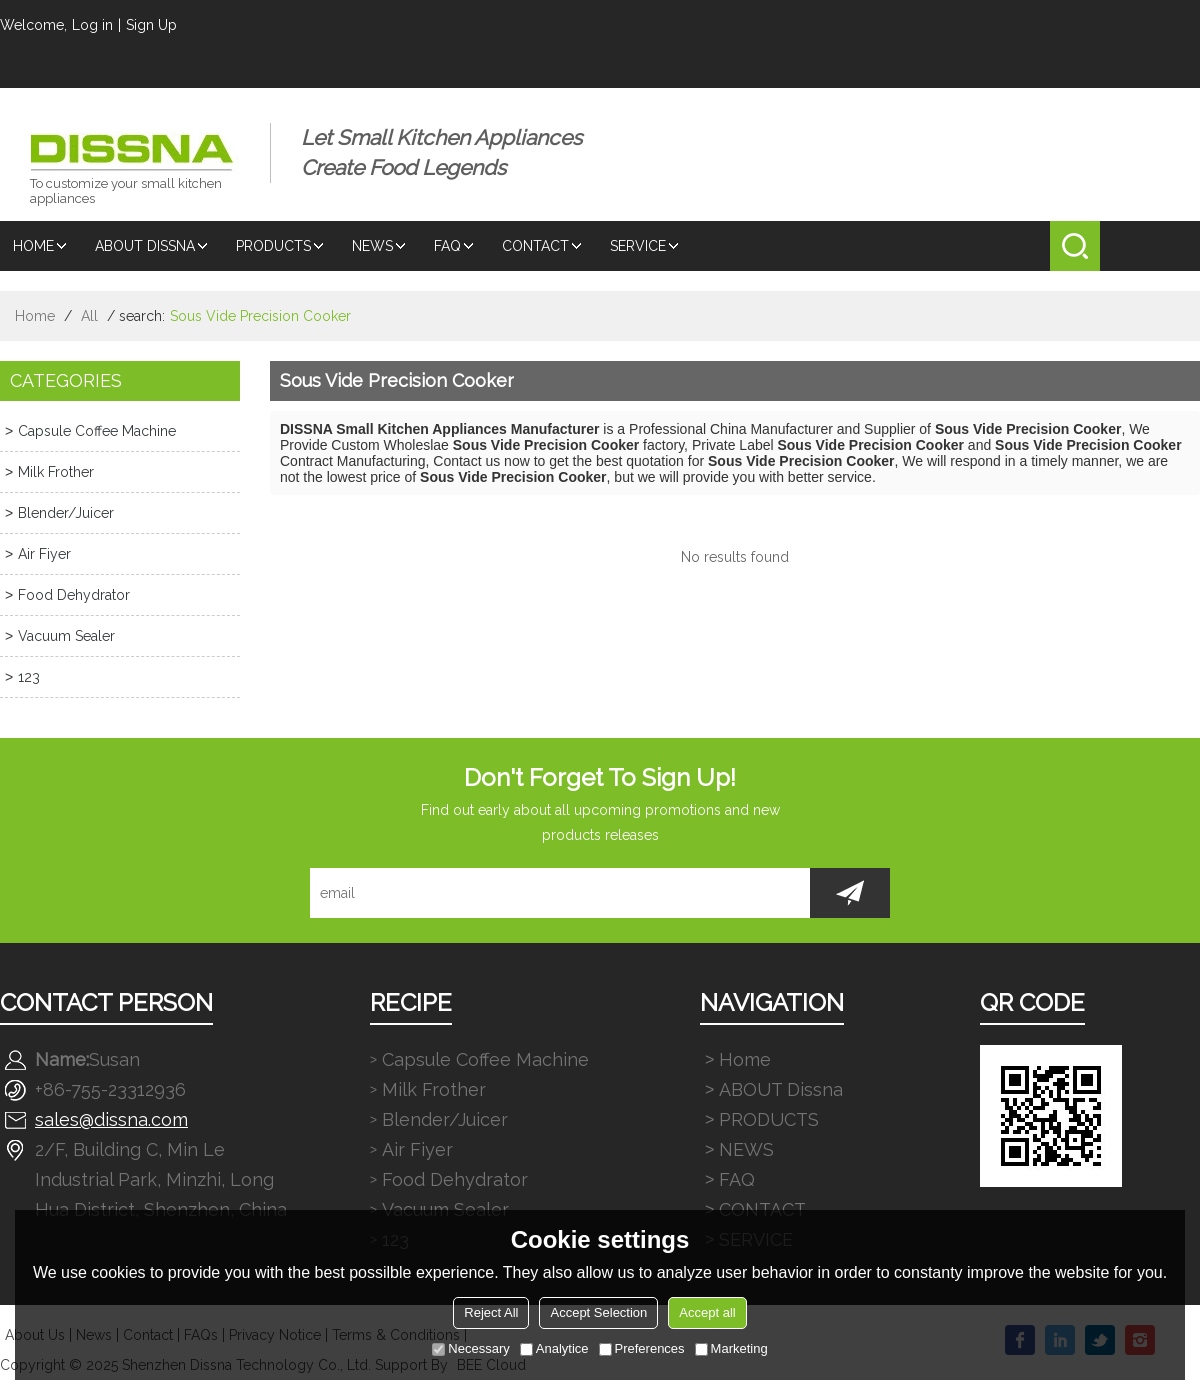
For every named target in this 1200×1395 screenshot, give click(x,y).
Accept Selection (598, 1312)
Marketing (731, 1348)
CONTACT (543, 246)
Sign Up (151, 25)
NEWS (380, 246)
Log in (92, 25)
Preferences (642, 1348)
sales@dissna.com (111, 1119)
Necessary (470, 1348)
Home (41, 246)
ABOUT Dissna (152, 246)
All (89, 316)
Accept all (707, 1312)
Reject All (491, 1312)
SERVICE (645, 246)
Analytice (554, 1348)
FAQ (455, 246)
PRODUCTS (281, 246)
